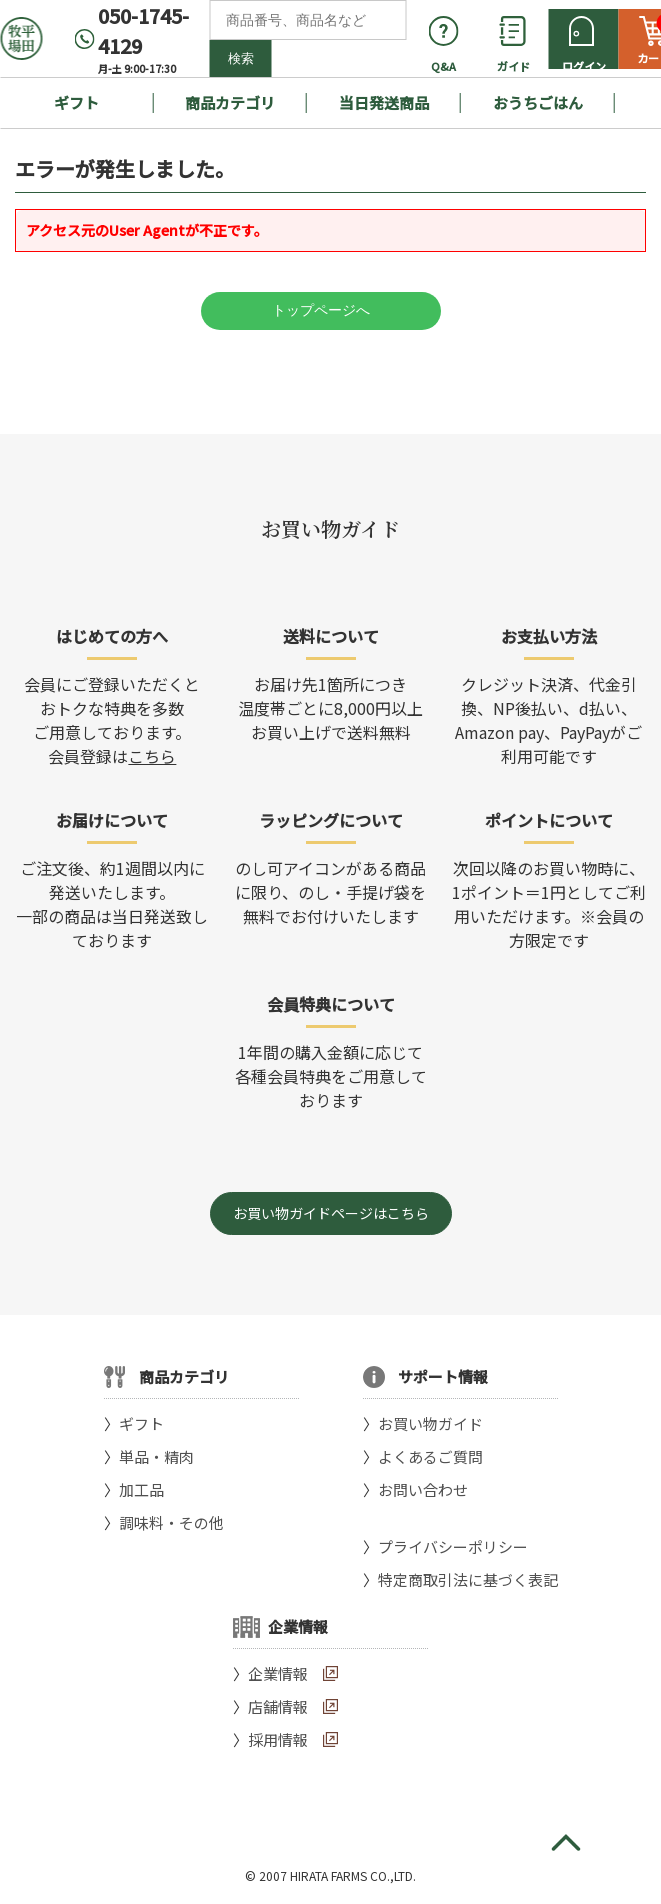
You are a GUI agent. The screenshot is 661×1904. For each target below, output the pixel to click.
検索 (241, 58)
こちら (152, 756)
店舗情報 (278, 1706)
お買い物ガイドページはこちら (331, 1213)
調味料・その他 (171, 1522)
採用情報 (278, 1739)
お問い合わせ (423, 1489)
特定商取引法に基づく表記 (468, 1579)
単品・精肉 (156, 1456)
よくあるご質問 (430, 1456)
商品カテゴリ (230, 102)
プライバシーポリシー (453, 1546)
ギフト (76, 102)
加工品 (141, 1489)
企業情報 (278, 1673)
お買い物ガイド (430, 1423)
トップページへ (321, 310)
